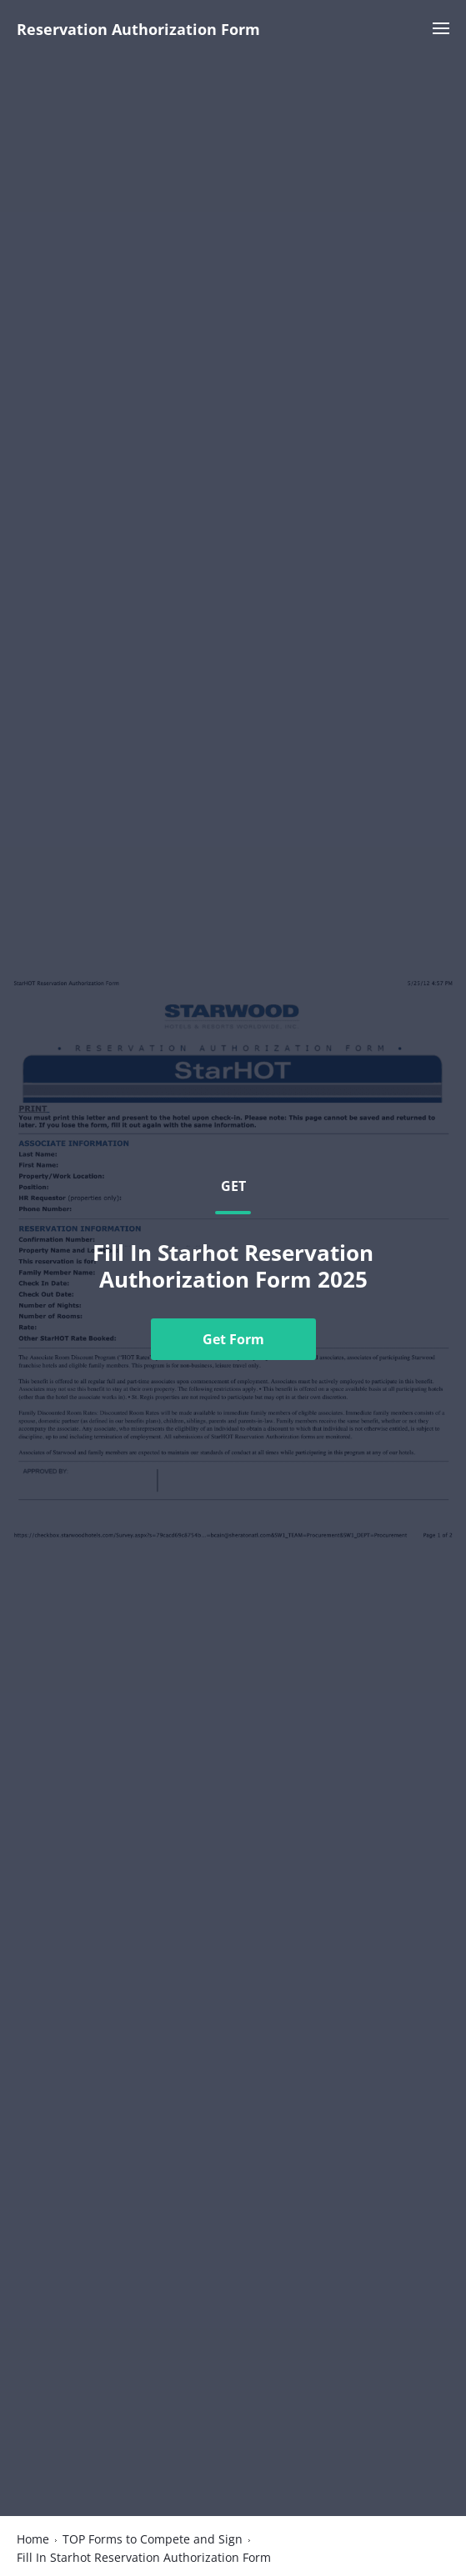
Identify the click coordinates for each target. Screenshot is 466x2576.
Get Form (233, 1339)
